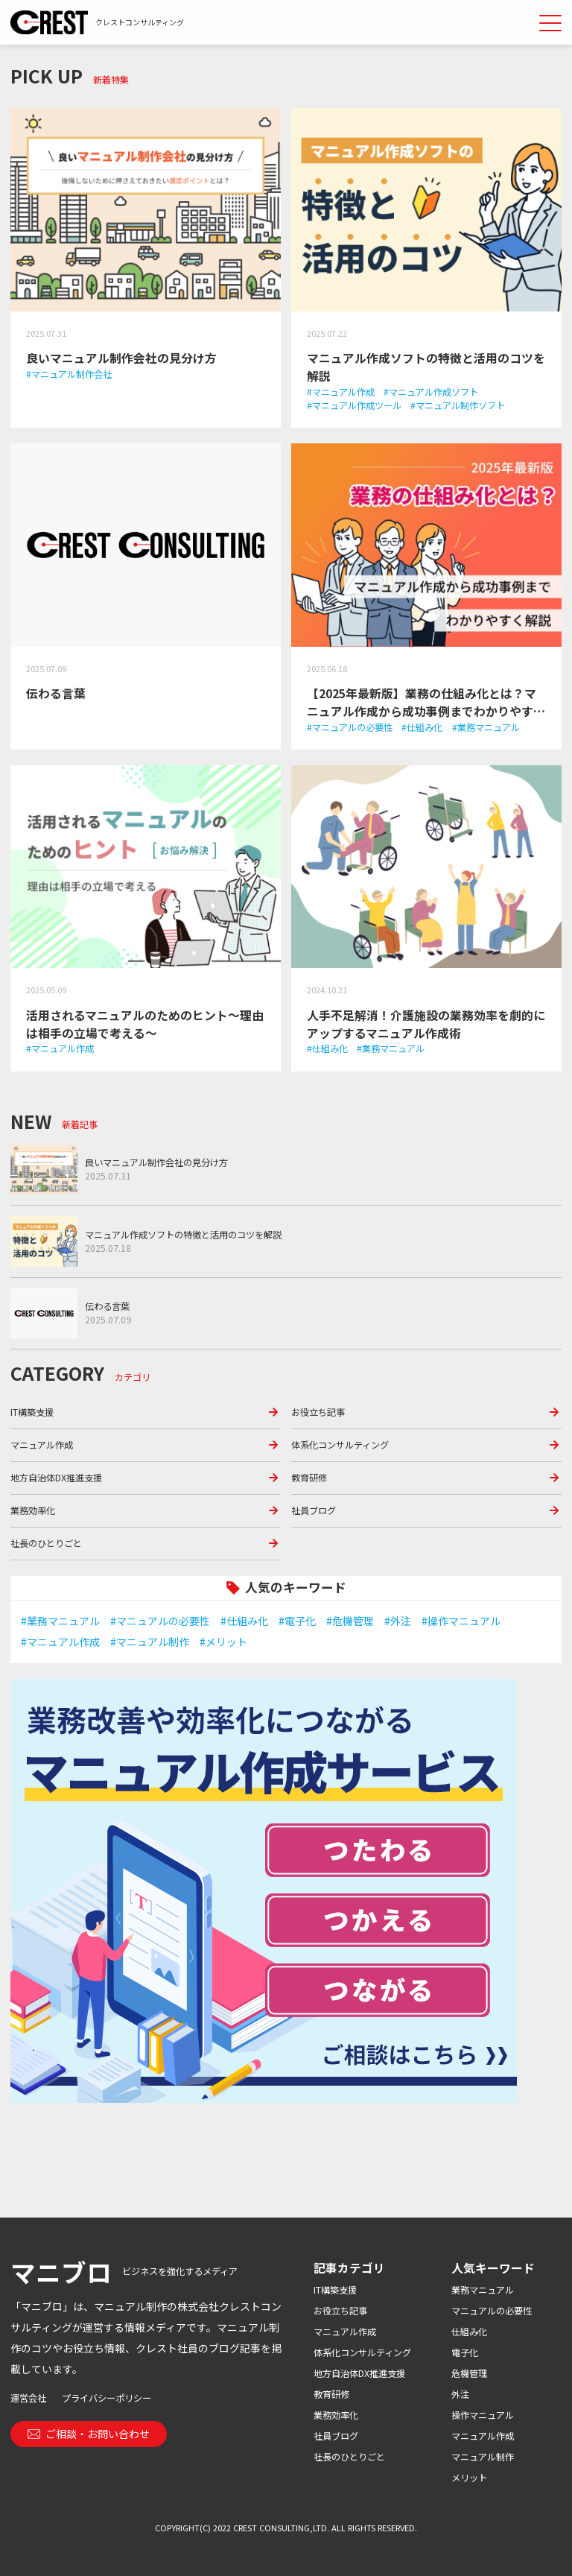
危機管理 (469, 2373)
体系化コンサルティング (340, 1445)
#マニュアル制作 (149, 1641)
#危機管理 (350, 1620)
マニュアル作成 (41, 1445)
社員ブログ (313, 1510)
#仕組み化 (244, 1620)
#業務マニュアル (60, 1620)
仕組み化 (469, 2331)
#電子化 (297, 1620)
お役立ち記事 (318, 1412)
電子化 (464, 2352)
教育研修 (309, 1477)
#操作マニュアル (461, 1620)
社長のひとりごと (46, 1543)
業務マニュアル (482, 2290)
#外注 (397, 1620)
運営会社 (28, 2398)
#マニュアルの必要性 (160, 1620)
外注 (460, 2394)
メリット (469, 2477)
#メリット (223, 1641)
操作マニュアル (482, 2415)
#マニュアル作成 (60, 1641)
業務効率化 (32, 1510)
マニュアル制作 (482, 2456)
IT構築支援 (32, 1412)
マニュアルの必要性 (491, 2310)
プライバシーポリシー (106, 2398)
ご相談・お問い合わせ (89, 2433)
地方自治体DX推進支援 (56, 1477)
